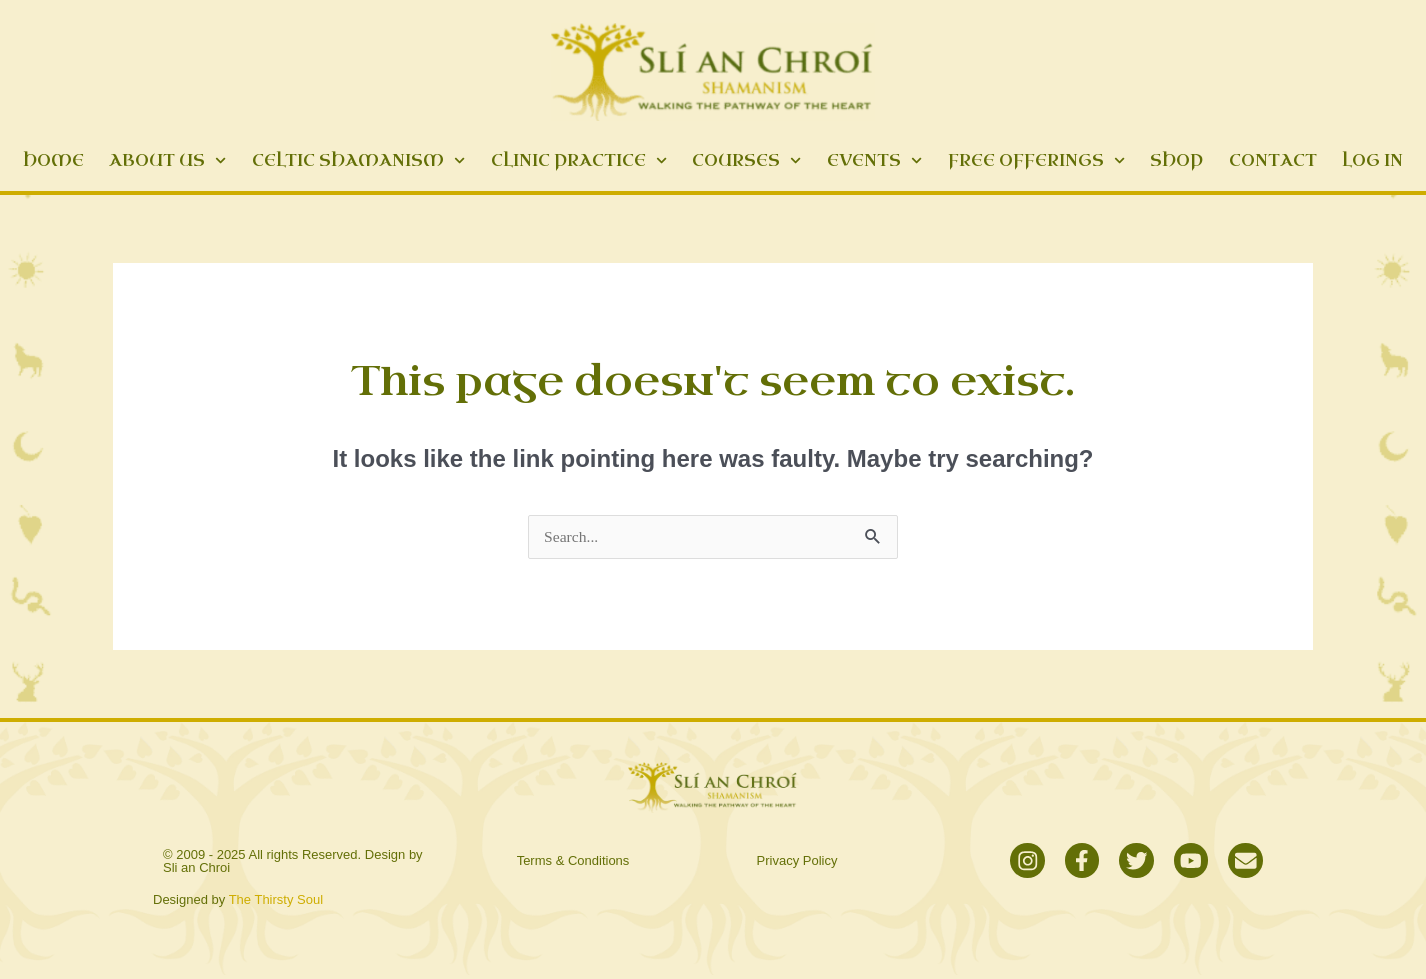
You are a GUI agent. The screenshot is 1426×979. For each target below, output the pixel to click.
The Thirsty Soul (276, 903)
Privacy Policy (797, 862)
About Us (167, 160)
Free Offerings (1036, 160)
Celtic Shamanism (358, 160)
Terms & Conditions (573, 862)
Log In (1372, 160)
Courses (746, 160)
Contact (1273, 160)
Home (53, 160)
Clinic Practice (579, 160)
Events (874, 160)
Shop (1176, 160)
